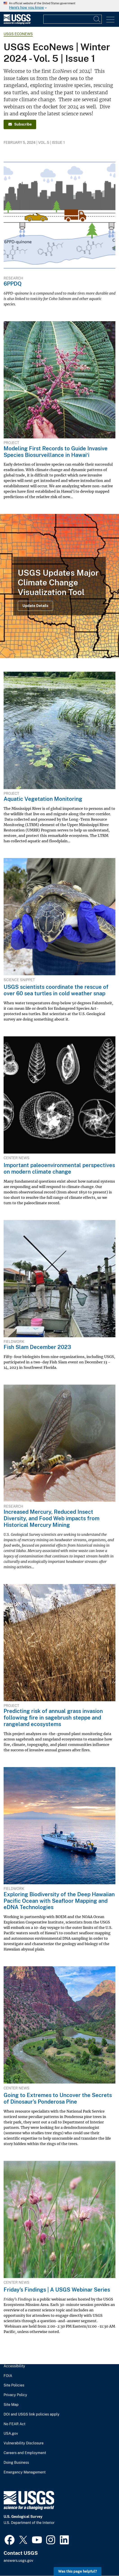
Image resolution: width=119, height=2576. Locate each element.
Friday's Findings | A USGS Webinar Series (57, 2289)
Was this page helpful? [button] (77, 2571)
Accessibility (14, 2366)
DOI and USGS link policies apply (32, 2414)
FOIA (8, 2376)
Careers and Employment (25, 2453)
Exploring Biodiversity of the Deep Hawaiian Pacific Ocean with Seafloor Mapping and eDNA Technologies (59, 1900)
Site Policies (14, 2385)
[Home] (17, 23)
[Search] (97, 19)
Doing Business (16, 2463)
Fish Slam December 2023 (37, 1347)
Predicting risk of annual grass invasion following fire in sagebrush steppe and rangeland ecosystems (53, 1717)
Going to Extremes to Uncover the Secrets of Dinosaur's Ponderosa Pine (58, 2098)
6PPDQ (13, 283)
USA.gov (11, 2434)
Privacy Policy (15, 2395)
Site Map (11, 2405)
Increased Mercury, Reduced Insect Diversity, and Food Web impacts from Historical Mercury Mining (51, 1518)
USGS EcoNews (18, 34)
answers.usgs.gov (18, 2560)
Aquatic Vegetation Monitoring (43, 799)
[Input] (72, 19)
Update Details (35, 606)
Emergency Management (25, 2472)
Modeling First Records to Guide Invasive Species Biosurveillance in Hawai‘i (56, 451)
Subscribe (20, 124)
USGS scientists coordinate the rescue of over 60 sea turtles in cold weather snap (56, 990)
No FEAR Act (14, 2424)
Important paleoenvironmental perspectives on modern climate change (59, 1168)
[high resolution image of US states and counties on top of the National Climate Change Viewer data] (59, 586)
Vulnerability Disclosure (24, 2443)
